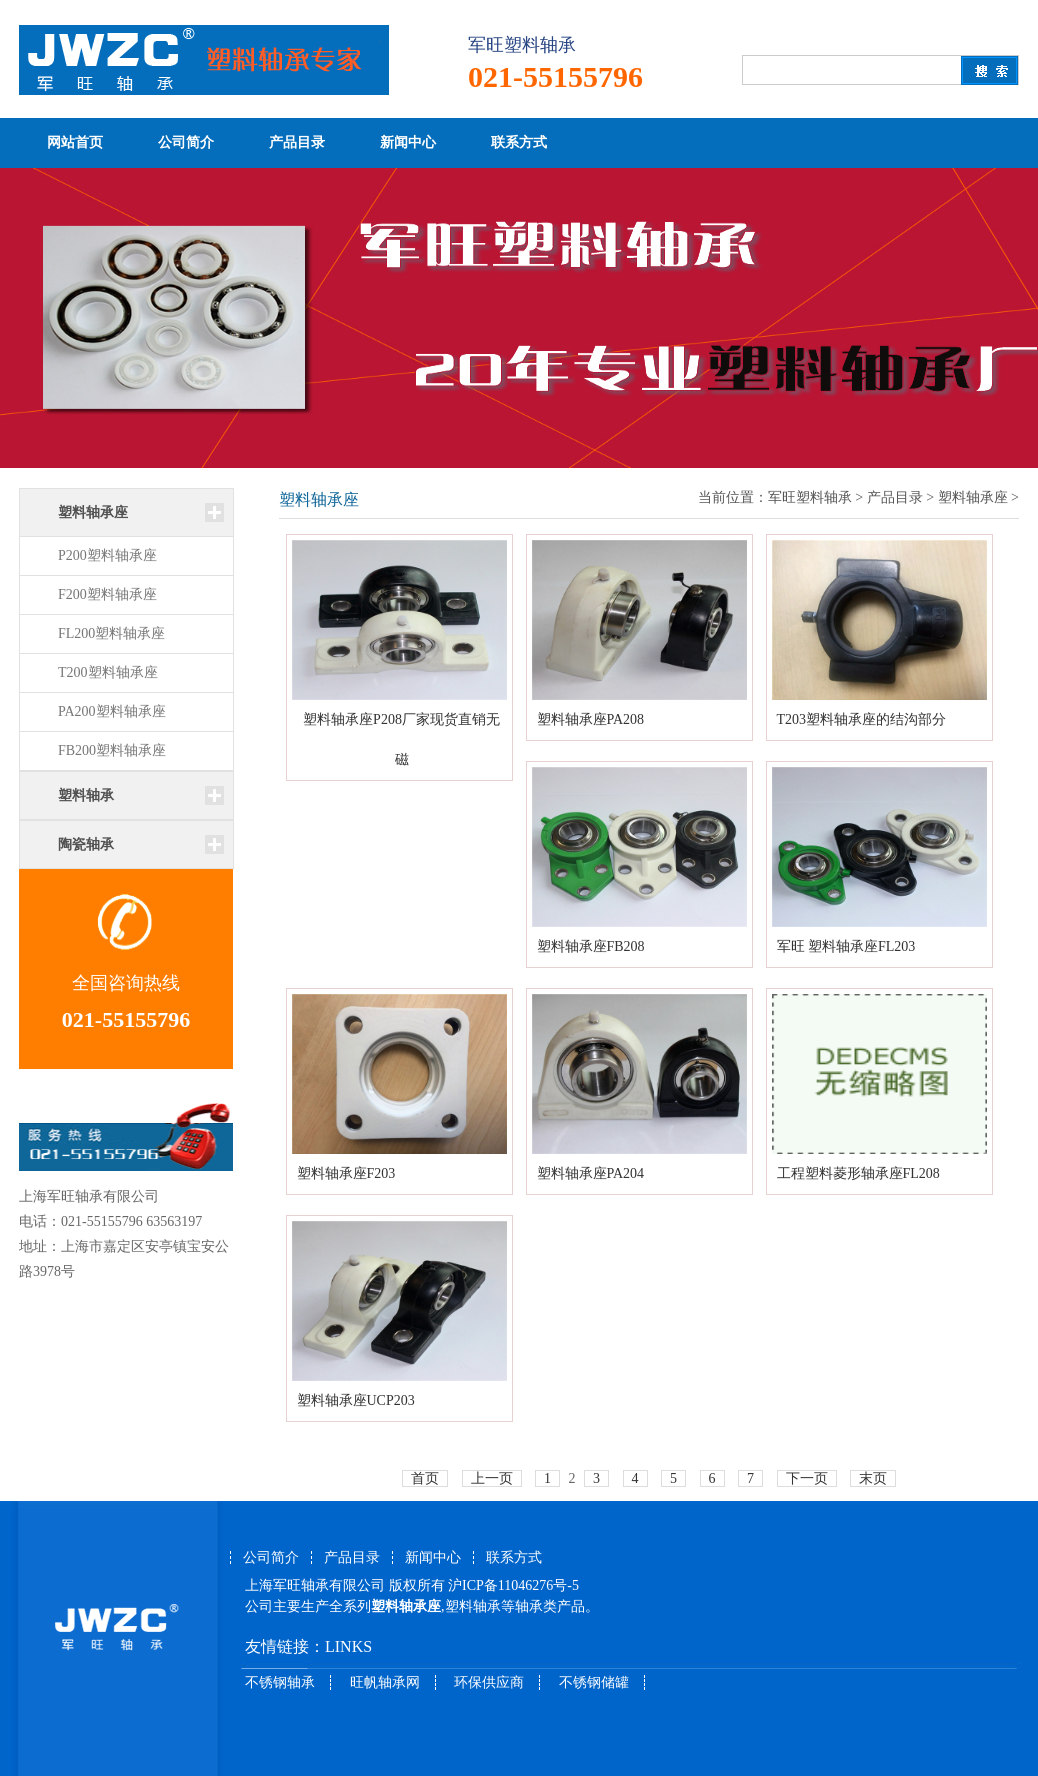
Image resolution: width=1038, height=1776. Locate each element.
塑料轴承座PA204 (591, 1173)
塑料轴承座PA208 (591, 719)
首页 (425, 1478)
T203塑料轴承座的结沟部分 (862, 719)
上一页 (492, 1478)
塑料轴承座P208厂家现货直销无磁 (401, 739)
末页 (873, 1478)
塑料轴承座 (973, 497)
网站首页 (75, 142)
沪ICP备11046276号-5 (513, 1585)
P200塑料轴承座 (107, 555)
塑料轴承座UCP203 (356, 1400)
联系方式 (519, 142)
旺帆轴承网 (385, 1682)
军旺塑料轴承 (810, 497)
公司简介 (186, 142)
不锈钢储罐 (594, 1682)
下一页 (807, 1478)
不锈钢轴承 (280, 1682)
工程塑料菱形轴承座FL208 (858, 1173)
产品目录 (297, 142)
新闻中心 (408, 142)
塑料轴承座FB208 (591, 946)
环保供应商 (489, 1682)
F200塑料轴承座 (107, 594)
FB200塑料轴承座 (112, 750)
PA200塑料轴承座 (112, 711)
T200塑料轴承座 (108, 672)
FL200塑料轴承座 (111, 633)
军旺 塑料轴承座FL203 (846, 946)
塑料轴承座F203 (346, 1173)
